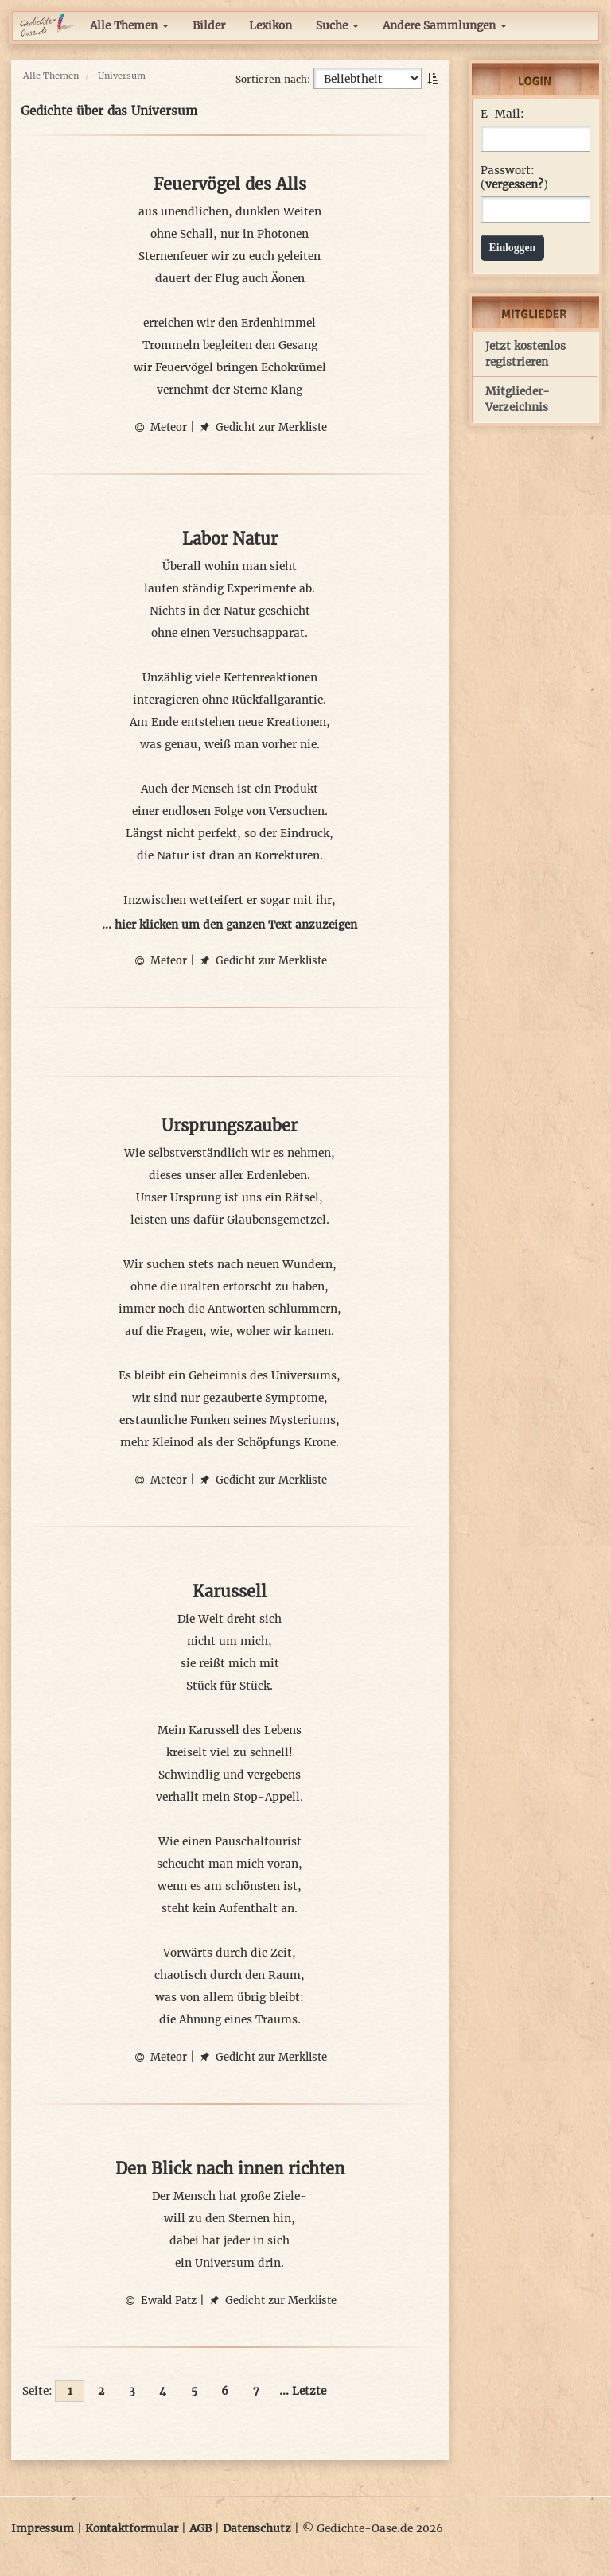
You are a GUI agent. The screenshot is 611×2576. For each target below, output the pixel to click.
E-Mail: (502, 114)
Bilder (209, 26)
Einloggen (512, 248)
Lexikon (270, 26)
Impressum (42, 2528)
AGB (200, 2528)
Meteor (160, 427)
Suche (337, 26)
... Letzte (302, 2391)
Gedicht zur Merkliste (262, 427)
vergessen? (514, 185)
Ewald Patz (160, 2300)
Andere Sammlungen (445, 26)
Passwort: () (514, 178)
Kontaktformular (131, 2528)
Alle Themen (129, 26)
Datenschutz (257, 2528)
